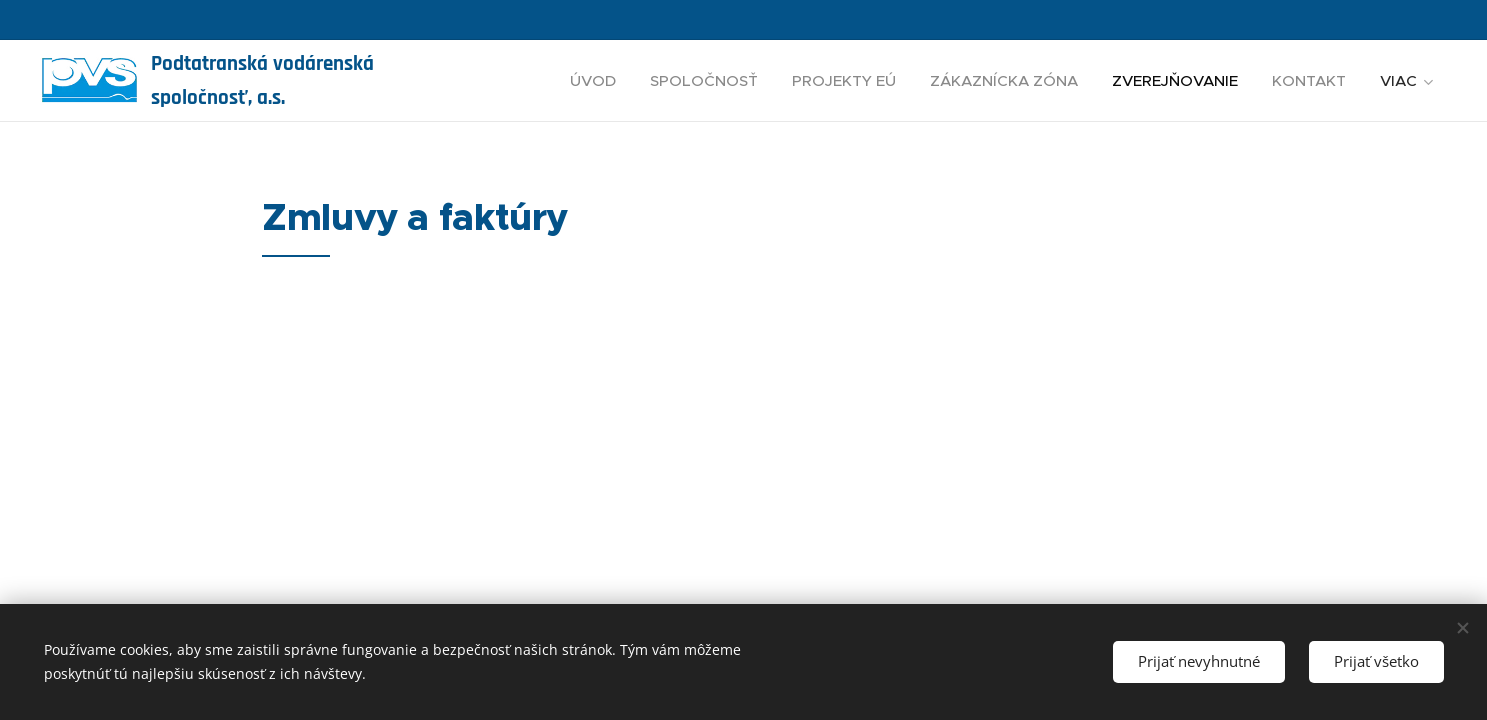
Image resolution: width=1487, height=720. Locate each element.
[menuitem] (593, 81)
